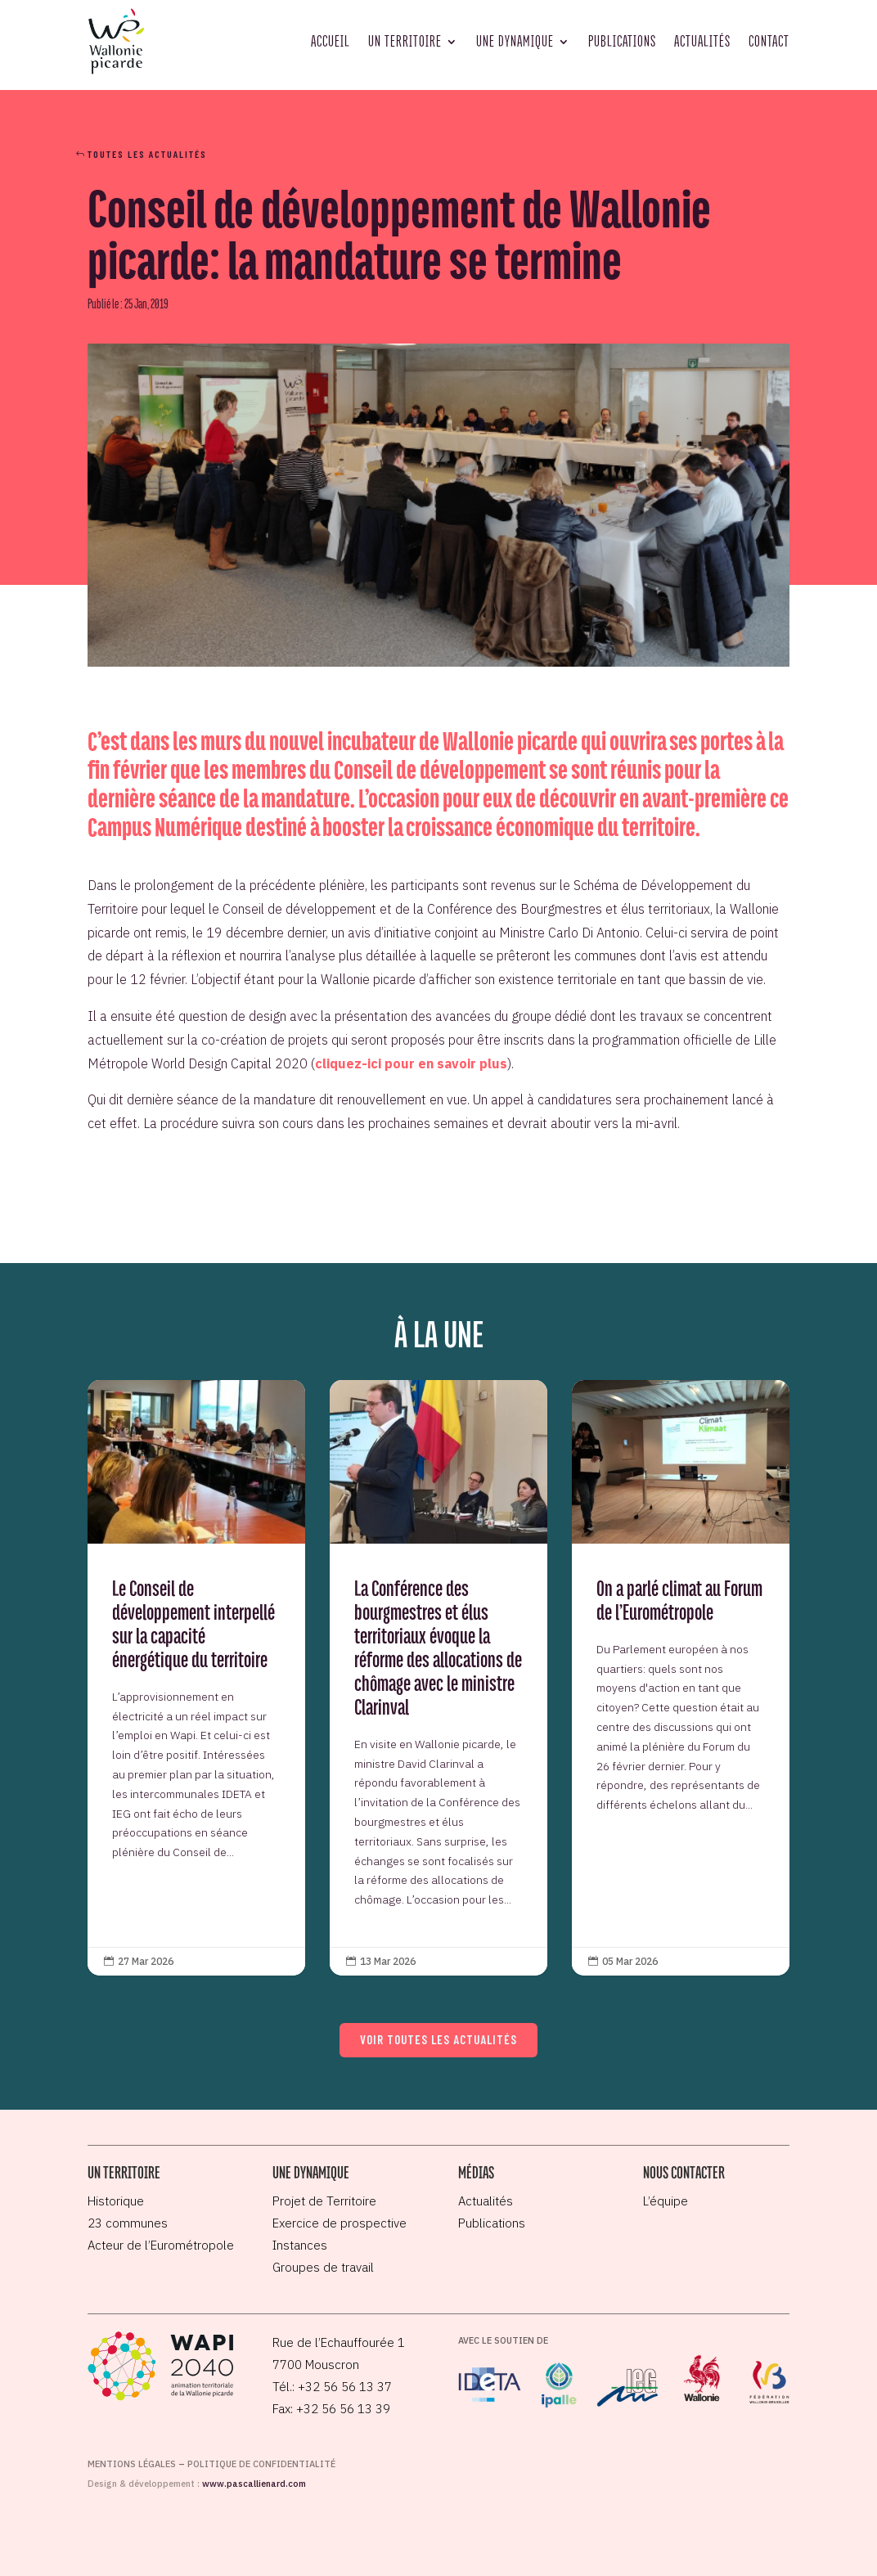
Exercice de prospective (339, 2223)
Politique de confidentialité (261, 2464)
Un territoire (405, 41)
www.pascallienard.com (254, 2483)
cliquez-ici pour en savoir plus (411, 1063)
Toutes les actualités (147, 154)
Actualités (702, 41)
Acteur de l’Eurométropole (161, 2245)
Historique (116, 2201)
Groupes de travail (323, 2267)
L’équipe (665, 2201)
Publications (622, 41)
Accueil (330, 41)
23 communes (128, 2223)
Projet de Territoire (324, 2201)
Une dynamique (515, 41)
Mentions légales (132, 2464)
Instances (299, 2245)
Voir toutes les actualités (438, 2039)
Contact (769, 41)
